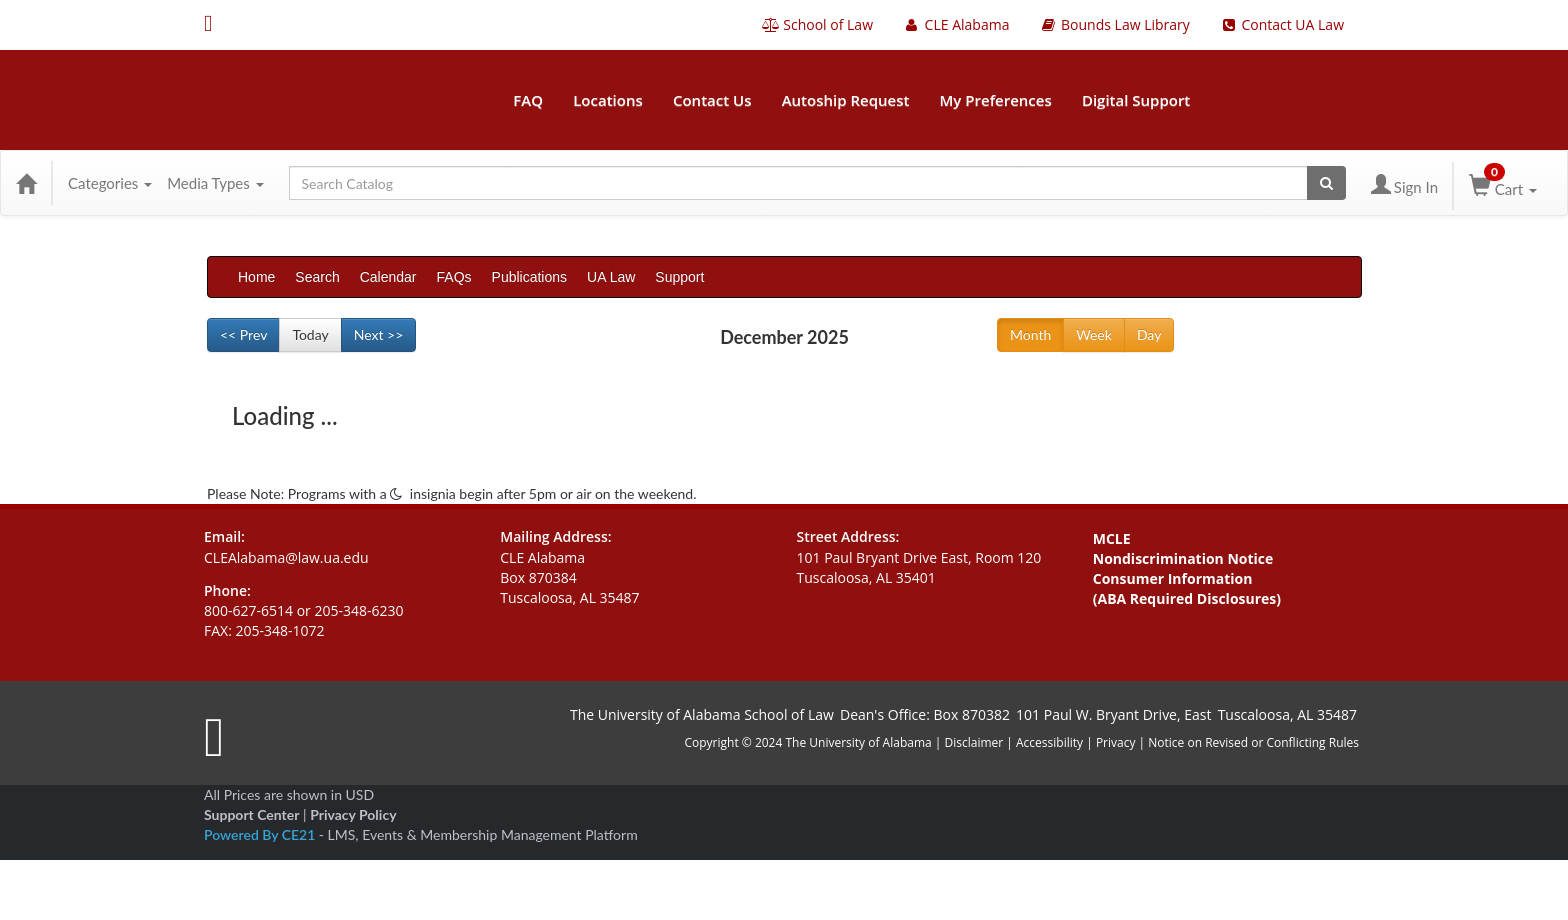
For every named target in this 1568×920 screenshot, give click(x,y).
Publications (530, 277)
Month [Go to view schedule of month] (1030, 334)
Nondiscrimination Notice (1183, 558)
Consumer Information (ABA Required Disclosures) (1187, 588)
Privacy (1116, 742)
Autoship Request (846, 100)
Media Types (215, 183)
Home (256, 277)
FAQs (454, 277)
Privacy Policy (353, 814)
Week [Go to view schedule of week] (1094, 334)
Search (317, 277)
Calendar (388, 277)
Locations (608, 100)
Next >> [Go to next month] (379, 334)
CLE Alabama (956, 24)
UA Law (611, 277)
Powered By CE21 (261, 834)
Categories (110, 183)
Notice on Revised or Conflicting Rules (1253, 742)
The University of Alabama (858, 742)
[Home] (26, 183)
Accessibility (1049, 742)
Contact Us (712, 100)
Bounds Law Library (1114, 24)
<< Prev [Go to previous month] (243, 334)
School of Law (817, 24)
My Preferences (996, 100)
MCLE (1112, 538)
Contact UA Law (1282, 24)
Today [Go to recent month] (310, 334)
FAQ (528, 100)
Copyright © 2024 (733, 742)
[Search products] (1326, 183)
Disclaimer (976, 742)
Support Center (251, 814)
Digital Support (1136, 100)
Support (679, 277)
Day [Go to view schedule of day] (1149, 334)
